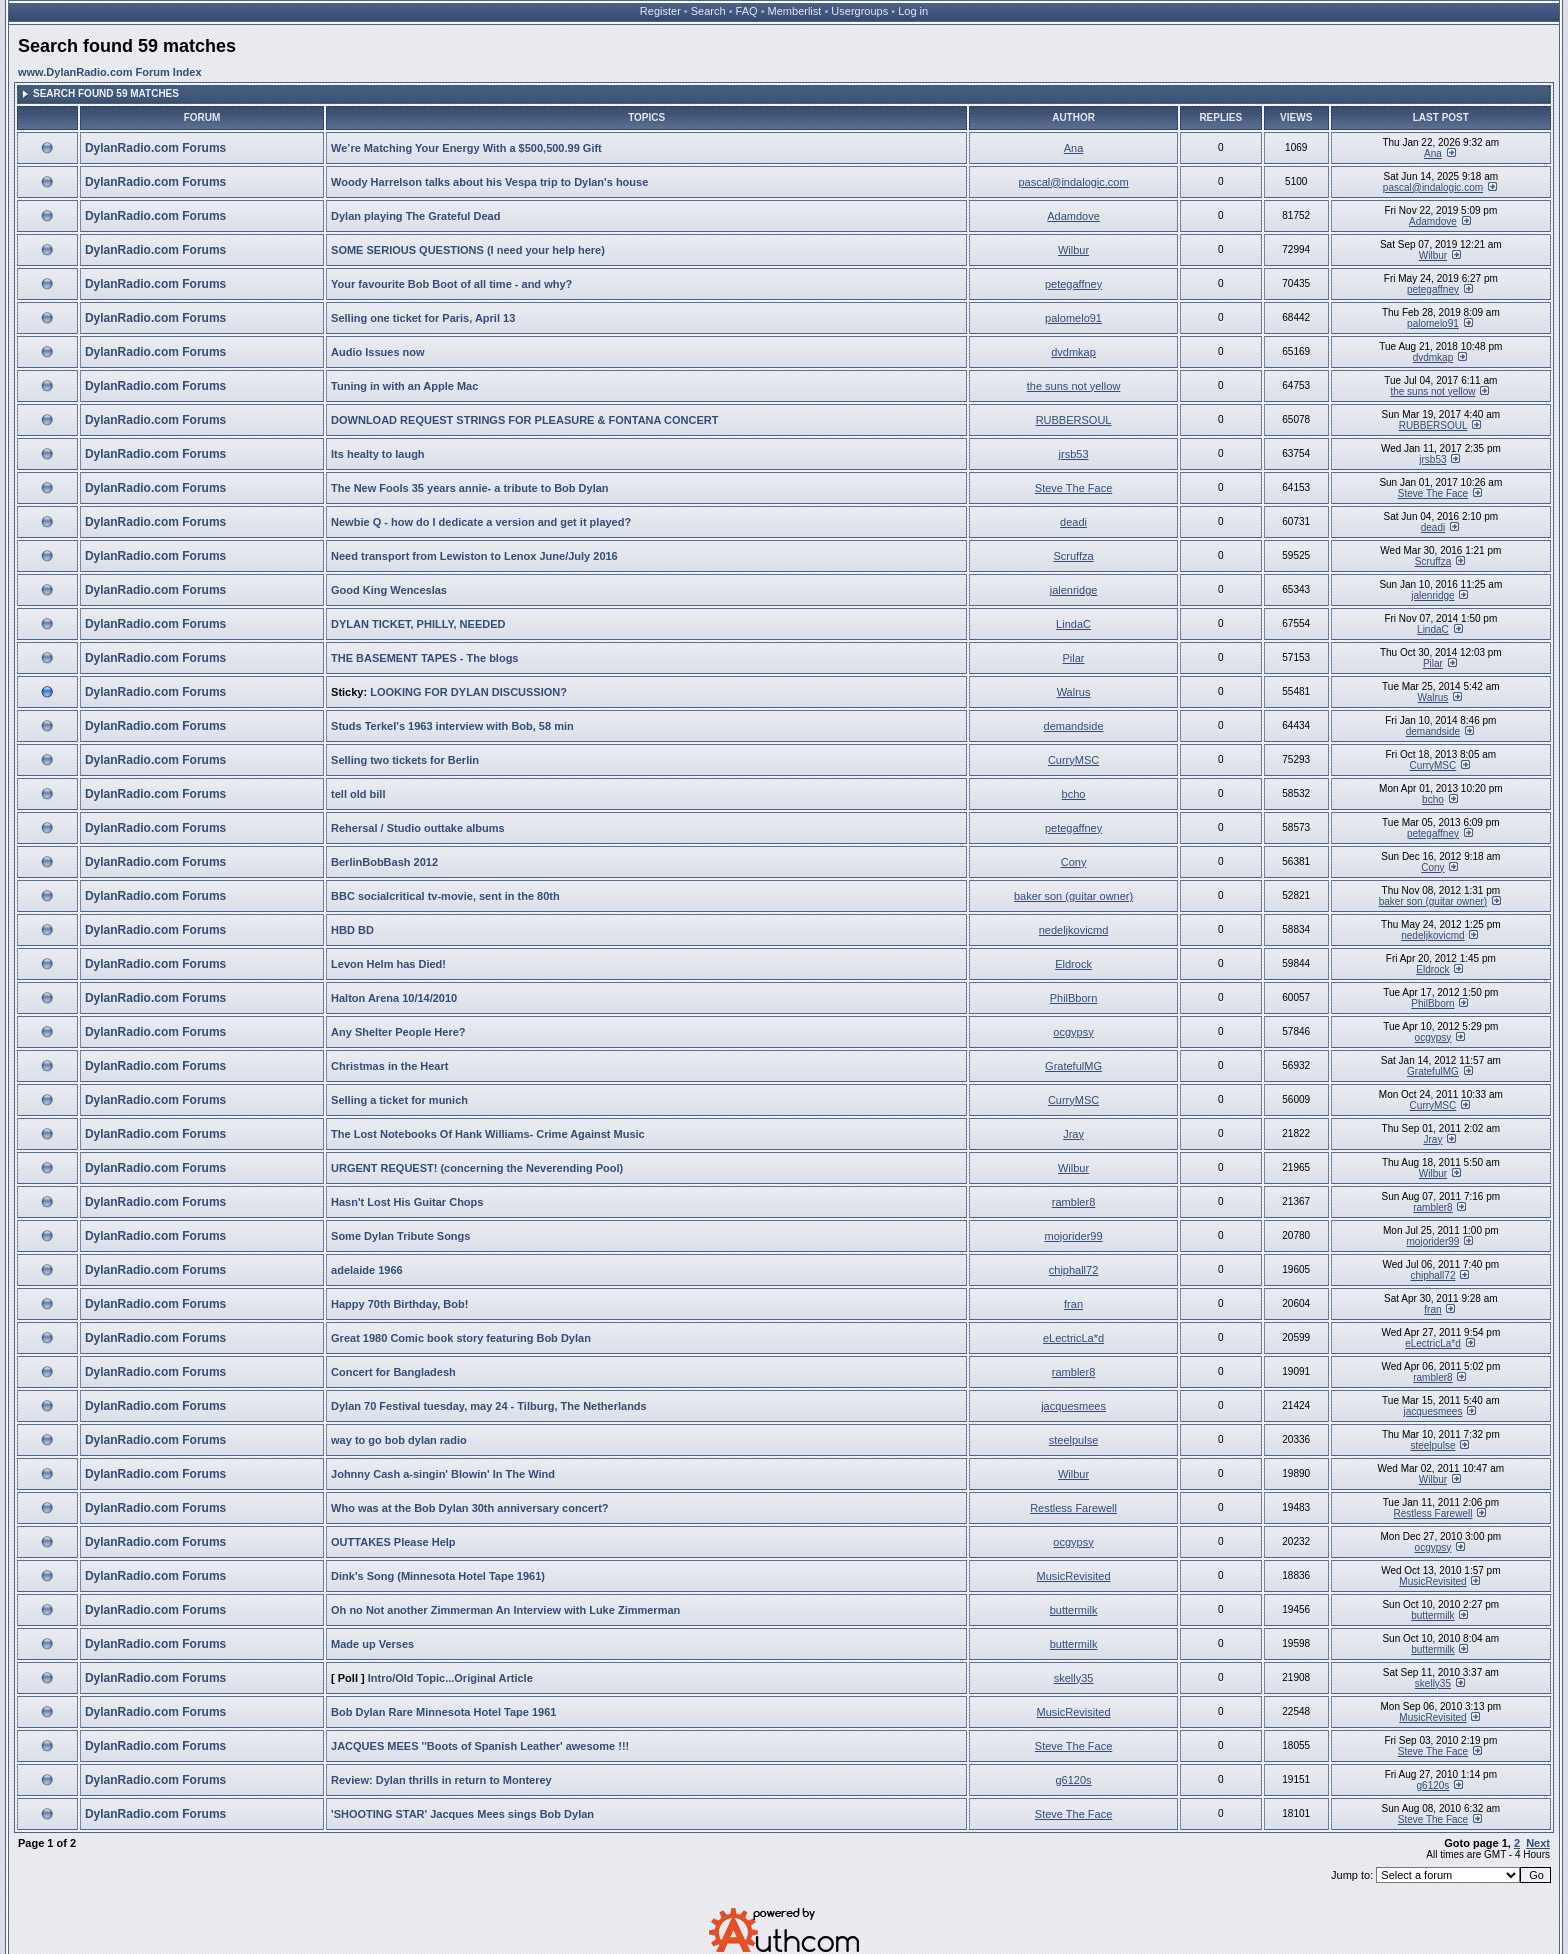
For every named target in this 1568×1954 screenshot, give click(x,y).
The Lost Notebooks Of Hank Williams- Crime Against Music (488, 1134)
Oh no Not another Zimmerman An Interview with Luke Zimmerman (505, 1610)
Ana (1074, 148)
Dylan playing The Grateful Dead (415, 216)
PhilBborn (1074, 998)
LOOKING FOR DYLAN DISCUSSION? (468, 692)
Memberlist (795, 11)
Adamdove (1073, 216)
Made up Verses (372, 1644)
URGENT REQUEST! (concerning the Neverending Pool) (477, 1168)
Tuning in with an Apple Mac (404, 386)
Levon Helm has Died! (388, 964)
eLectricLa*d (1073, 1338)
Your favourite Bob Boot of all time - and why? (451, 284)
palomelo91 (1073, 318)
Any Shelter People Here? (398, 1032)
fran (1073, 1304)
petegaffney (1073, 284)
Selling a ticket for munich (399, 1100)
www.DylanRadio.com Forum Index (110, 72)
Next (1538, 1843)
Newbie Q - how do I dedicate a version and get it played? (481, 522)
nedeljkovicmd (1074, 930)
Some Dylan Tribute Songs (400, 1236)
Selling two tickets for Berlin (405, 760)
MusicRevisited (1074, 1576)
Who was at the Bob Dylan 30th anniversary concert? (470, 1508)
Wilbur (1073, 250)
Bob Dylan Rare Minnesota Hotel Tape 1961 (443, 1712)
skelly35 (1074, 1678)
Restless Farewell (1073, 1508)
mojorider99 (1074, 1236)
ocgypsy (1073, 1032)
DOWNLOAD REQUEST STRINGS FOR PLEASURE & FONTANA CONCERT (524, 420)
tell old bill (358, 794)
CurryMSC (1073, 760)
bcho (1074, 794)
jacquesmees (1073, 1406)
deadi (1073, 522)
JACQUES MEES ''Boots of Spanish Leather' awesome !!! (480, 1746)
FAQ (747, 11)
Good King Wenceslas (389, 590)
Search (708, 11)
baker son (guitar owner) (1073, 896)
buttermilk (1074, 1610)
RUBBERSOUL (1074, 420)
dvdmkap (1073, 352)
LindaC (1073, 624)
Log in (913, 11)
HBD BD (352, 930)
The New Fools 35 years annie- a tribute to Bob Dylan (470, 488)
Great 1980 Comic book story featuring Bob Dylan (461, 1338)
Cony (1074, 862)
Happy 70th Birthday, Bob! (399, 1304)
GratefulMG (1073, 1066)
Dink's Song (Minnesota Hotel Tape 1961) (438, 1576)
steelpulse (1074, 1440)
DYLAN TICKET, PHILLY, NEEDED (418, 624)
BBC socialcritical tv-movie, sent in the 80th (445, 896)
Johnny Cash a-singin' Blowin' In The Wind (443, 1474)
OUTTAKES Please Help (393, 1542)
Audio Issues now (378, 352)
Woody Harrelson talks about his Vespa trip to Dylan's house (489, 182)
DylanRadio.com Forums (155, 148)
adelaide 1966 (367, 1270)
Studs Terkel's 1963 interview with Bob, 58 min (452, 726)
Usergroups (859, 11)
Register (660, 11)
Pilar (1074, 658)
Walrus (1074, 692)
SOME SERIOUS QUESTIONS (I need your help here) (468, 250)
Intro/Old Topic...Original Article (450, 1678)
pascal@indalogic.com (1073, 182)
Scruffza (1073, 556)
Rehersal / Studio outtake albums (418, 828)
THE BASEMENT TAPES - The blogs (424, 658)
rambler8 (1073, 1202)
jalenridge (1074, 590)
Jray (1073, 1134)
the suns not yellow (1074, 386)
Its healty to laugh (378, 454)
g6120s (1074, 1780)
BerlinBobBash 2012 (384, 862)
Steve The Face (1073, 488)
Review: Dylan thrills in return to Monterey (441, 1780)
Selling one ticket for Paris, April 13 (423, 318)
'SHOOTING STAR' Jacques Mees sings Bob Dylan (462, 1814)
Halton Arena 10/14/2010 (394, 998)
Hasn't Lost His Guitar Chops (407, 1202)
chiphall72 (1074, 1270)
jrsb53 (1074, 454)
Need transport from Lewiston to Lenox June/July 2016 (474, 556)
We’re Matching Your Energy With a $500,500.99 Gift (466, 148)
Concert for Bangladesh (393, 1372)
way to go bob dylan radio (399, 1440)
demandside (1074, 726)
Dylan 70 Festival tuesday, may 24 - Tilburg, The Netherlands (489, 1406)
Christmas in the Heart (389, 1066)
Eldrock (1073, 964)
